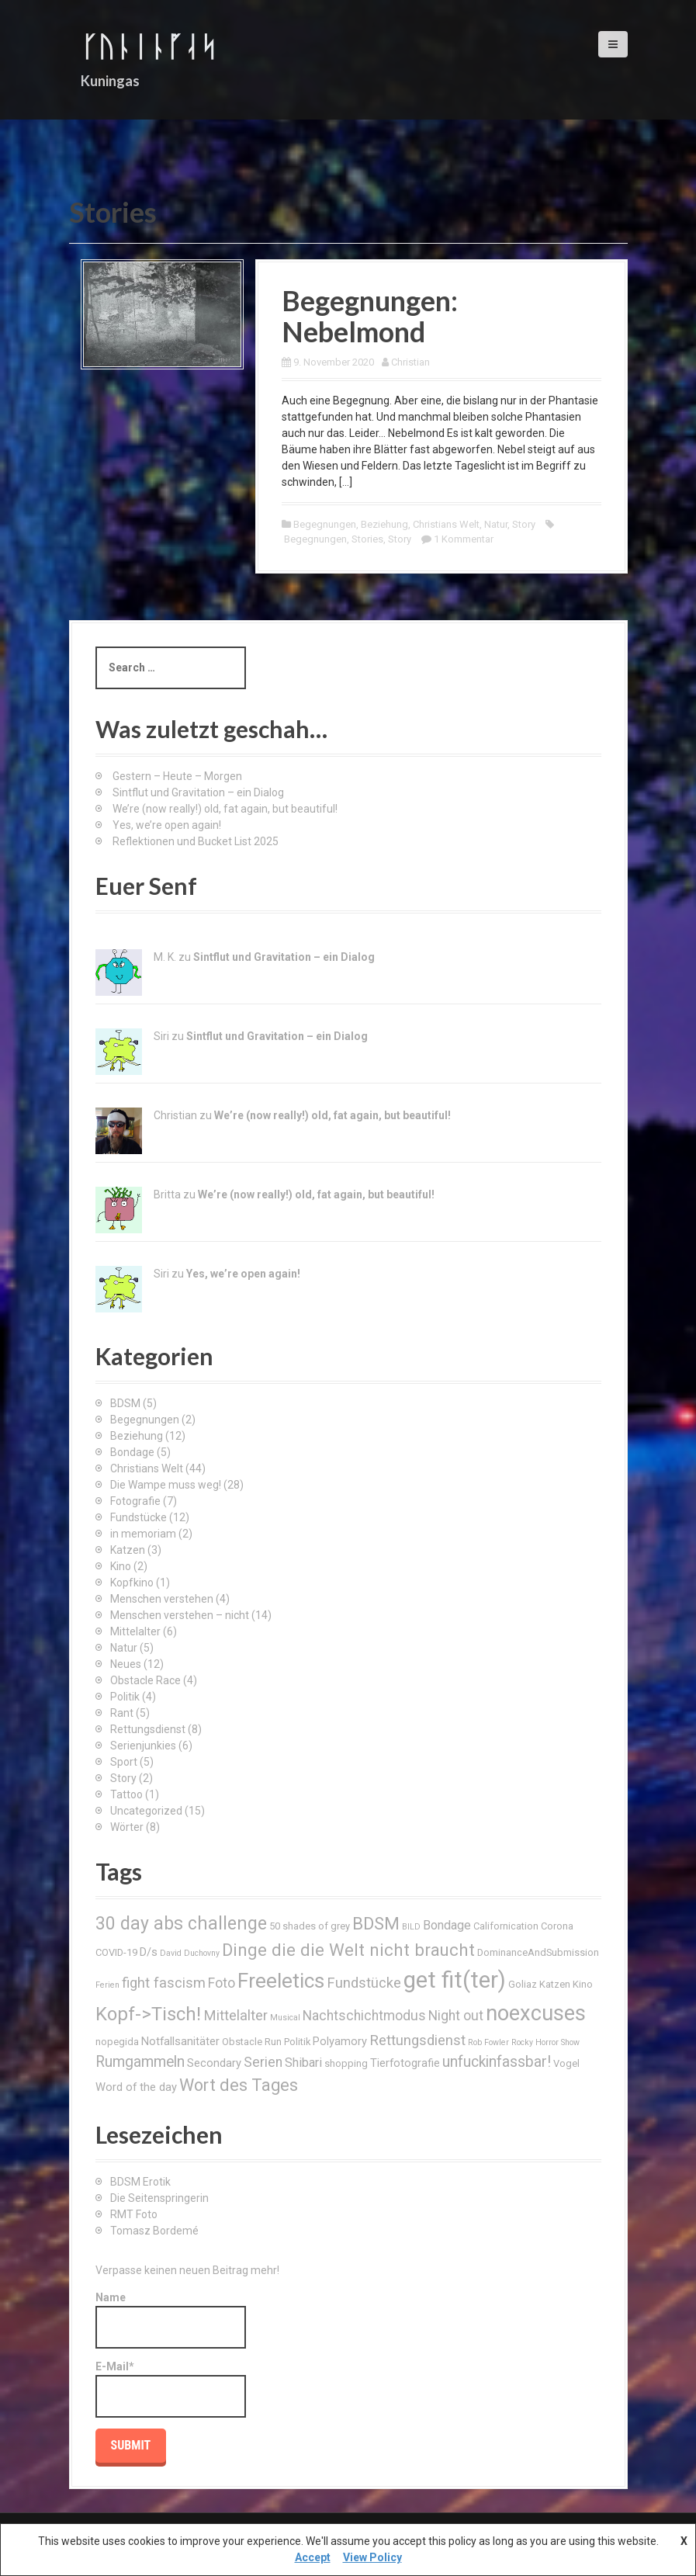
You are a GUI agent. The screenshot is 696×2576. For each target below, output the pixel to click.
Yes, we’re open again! (167, 825)
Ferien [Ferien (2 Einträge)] (107, 1985)
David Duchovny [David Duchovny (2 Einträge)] (190, 1953)
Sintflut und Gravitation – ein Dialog (198, 792)
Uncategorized (146, 1811)
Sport (123, 1762)
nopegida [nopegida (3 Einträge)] (117, 2041)
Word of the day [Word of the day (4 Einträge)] (136, 2087)
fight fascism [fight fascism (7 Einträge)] (164, 1982)
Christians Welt (446, 524)
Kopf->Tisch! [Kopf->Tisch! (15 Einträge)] (148, 2014)
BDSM (125, 1403)
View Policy (372, 2557)
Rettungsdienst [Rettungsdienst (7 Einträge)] (417, 2040)
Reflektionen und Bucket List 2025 (196, 841)
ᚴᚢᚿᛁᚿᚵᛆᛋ (149, 46)
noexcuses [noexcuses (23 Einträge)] (536, 2013)
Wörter (127, 1827)
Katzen (127, 1550)
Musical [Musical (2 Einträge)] (285, 2018)
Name (170, 2320)
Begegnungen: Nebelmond (370, 315)
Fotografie (135, 1501)
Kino (120, 1566)
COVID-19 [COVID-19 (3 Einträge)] (116, 1952)
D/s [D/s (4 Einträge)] (149, 1952)
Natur (495, 524)
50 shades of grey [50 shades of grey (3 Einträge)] (309, 1926)
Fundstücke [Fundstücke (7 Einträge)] (364, 1982)
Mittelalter (135, 1631)
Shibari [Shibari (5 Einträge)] (303, 2062)
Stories (367, 539)
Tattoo (126, 1794)
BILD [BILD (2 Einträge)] (411, 1927)
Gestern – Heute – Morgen (177, 776)
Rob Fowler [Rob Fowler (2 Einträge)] (488, 2042)
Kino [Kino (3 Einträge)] (583, 1984)
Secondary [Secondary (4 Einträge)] (214, 2063)
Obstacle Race (145, 1680)
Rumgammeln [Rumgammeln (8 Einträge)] (140, 2062)
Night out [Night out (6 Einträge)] (455, 2015)
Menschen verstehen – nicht (179, 1615)
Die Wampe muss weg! (165, 1485)
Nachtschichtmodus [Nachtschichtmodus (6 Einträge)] (364, 2015)
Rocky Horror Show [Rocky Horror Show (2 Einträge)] (545, 2042)
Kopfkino (132, 1582)
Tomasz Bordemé (154, 2230)
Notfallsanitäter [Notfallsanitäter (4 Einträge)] (180, 2041)
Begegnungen (324, 524)
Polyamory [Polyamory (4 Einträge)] (340, 2041)
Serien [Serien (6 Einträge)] (263, 2062)
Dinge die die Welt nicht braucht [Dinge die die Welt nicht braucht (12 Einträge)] (348, 1950)
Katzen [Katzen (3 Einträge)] (554, 1984)
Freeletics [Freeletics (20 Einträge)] (280, 1980)
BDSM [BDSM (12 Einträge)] (376, 1923)
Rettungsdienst (147, 1729)
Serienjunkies (143, 1745)
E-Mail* (170, 2389)
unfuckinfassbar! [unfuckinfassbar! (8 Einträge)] (496, 2062)
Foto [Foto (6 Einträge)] (221, 1983)
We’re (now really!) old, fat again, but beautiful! (225, 809)
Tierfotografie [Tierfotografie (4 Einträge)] (405, 2063)
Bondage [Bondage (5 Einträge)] (447, 1925)
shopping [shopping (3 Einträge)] (346, 2063)
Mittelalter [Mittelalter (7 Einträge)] (235, 2015)
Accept (313, 2557)
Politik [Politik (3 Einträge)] (297, 2041)
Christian (410, 362)
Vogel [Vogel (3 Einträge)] (566, 2063)
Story (523, 524)
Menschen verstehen (161, 1599)
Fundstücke (138, 1517)
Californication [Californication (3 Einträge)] (505, 1926)
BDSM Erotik (140, 2182)
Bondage (132, 1452)
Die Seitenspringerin (159, 2198)
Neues (125, 1664)
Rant (121, 1713)
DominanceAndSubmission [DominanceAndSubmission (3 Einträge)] (538, 1952)
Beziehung (384, 524)
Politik (125, 1696)
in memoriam (143, 1533)
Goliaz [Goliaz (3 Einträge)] (522, 1984)
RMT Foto (134, 2214)
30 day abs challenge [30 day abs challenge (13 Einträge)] (181, 1923)
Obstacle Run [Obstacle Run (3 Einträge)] (252, 2041)
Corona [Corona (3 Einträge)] (557, 1926)
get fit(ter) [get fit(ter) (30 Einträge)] (454, 1980)
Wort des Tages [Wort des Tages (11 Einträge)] (238, 2085)
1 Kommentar (463, 539)
